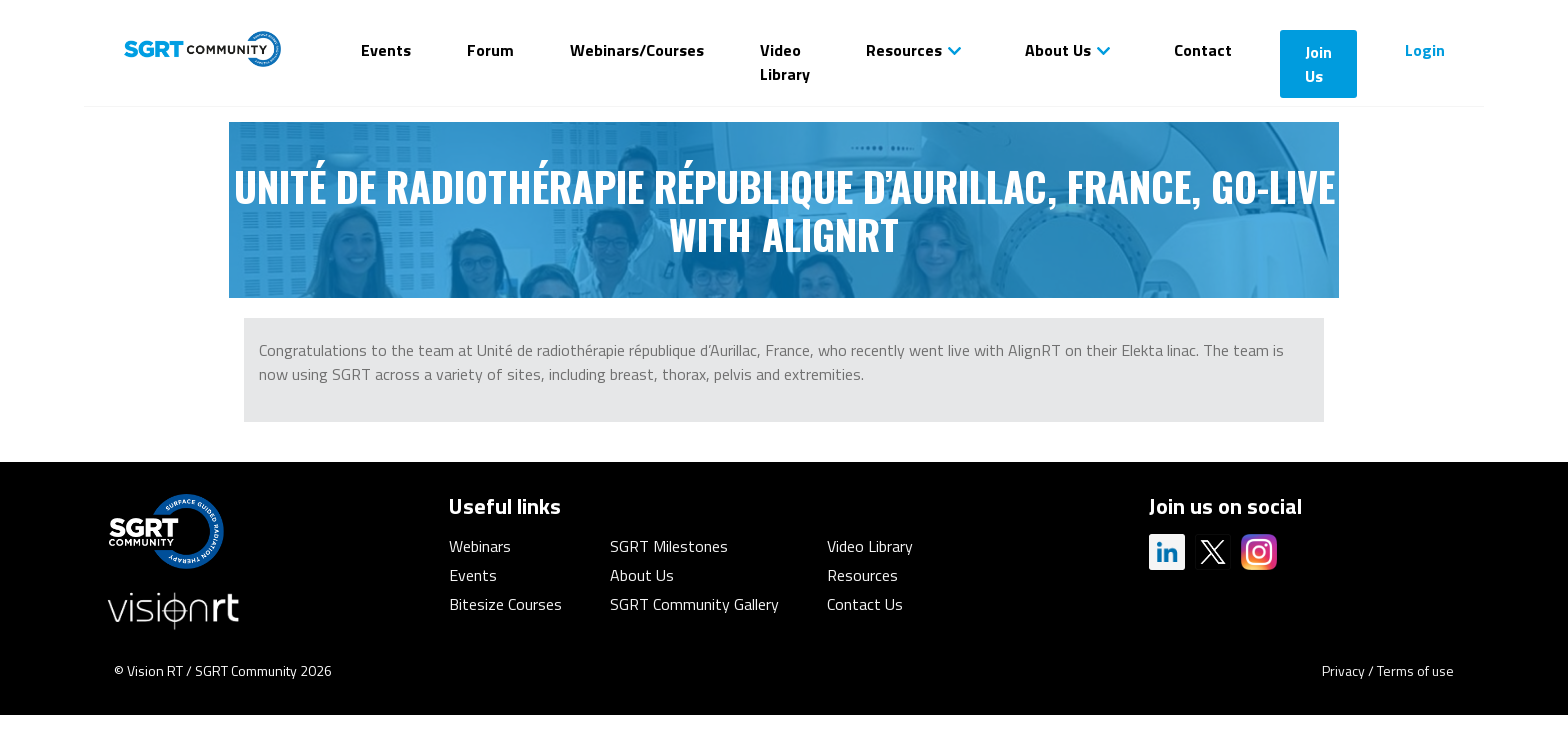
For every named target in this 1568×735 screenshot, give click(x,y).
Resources (904, 50)
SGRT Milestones (669, 546)
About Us (1058, 50)
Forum (490, 50)
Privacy (1343, 670)
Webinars (480, 546)
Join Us (1318, 64)
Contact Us (865, 604)
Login (1425, 50)
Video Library (785, 62)
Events (386, 50)
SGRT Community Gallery (694, 604)
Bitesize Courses (505, 604)
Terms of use (1415, 670)
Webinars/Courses (637, 50)
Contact (1203, 50)
